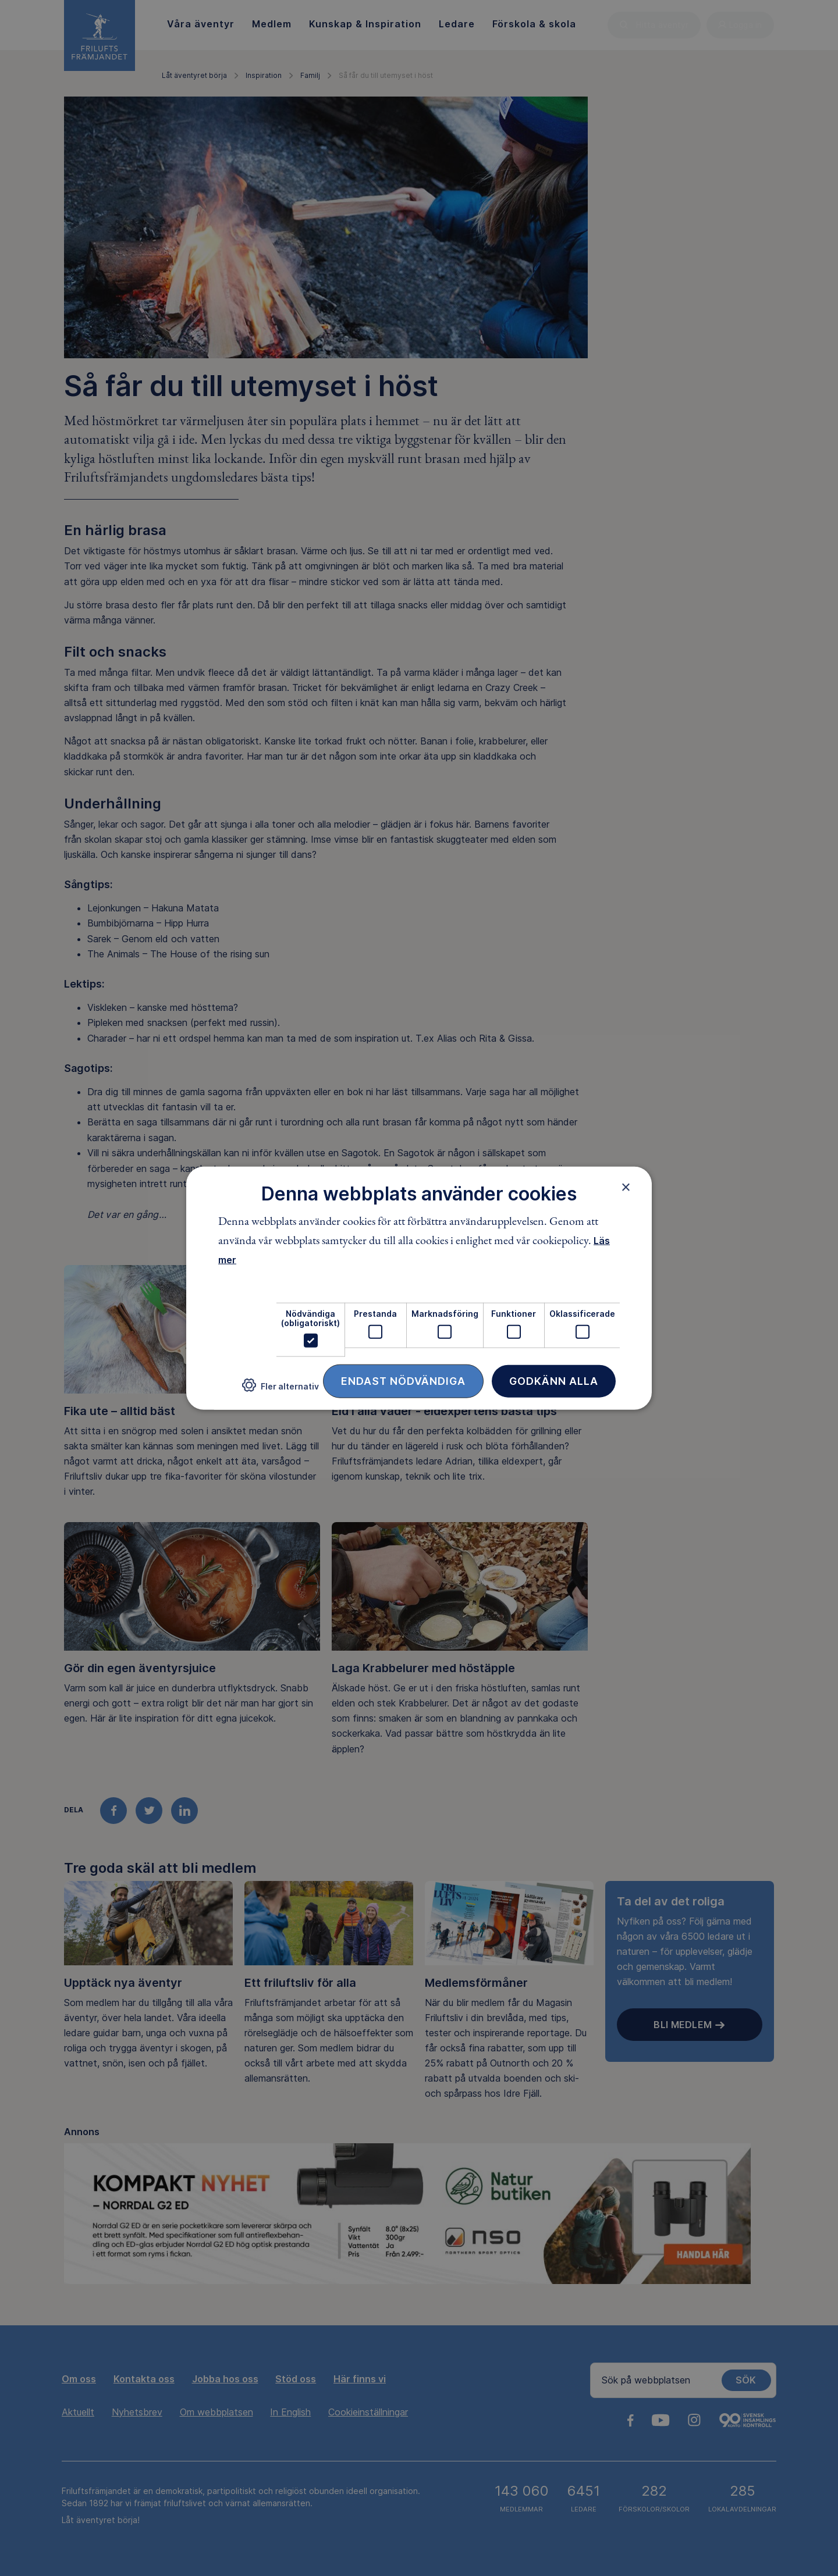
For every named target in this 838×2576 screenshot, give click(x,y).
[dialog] (419, 1288)
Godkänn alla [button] (553, 1381)
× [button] (626, 1186)
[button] (280, 1390)
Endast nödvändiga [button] (403, 1381)
